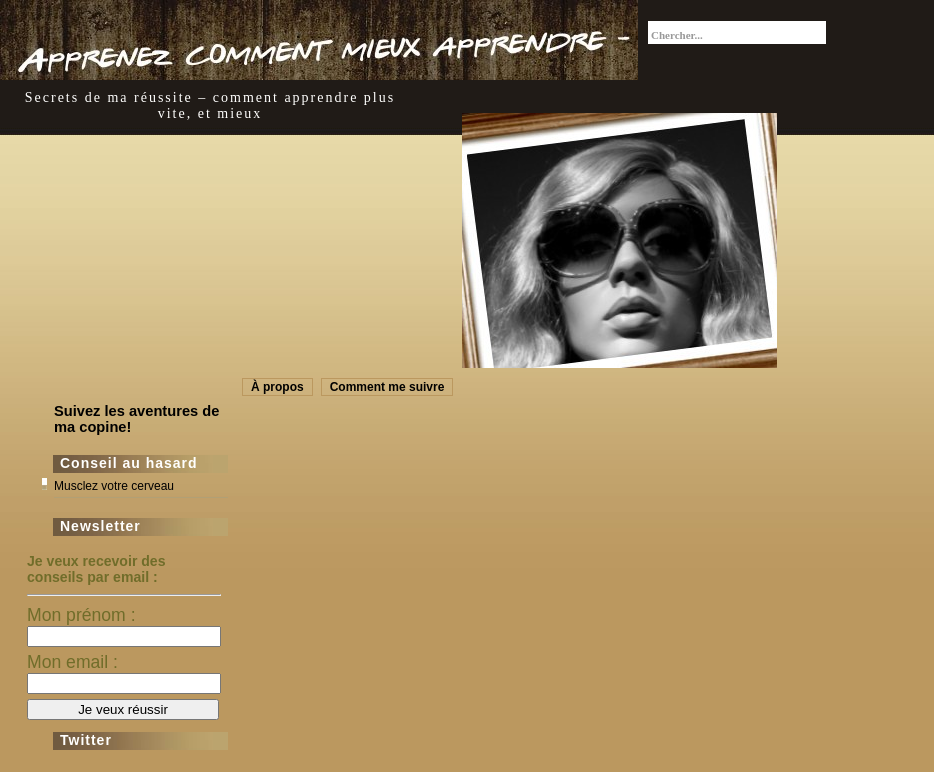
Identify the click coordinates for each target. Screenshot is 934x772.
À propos (277, 387)
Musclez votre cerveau (114, 486)
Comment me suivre (387, 387)
